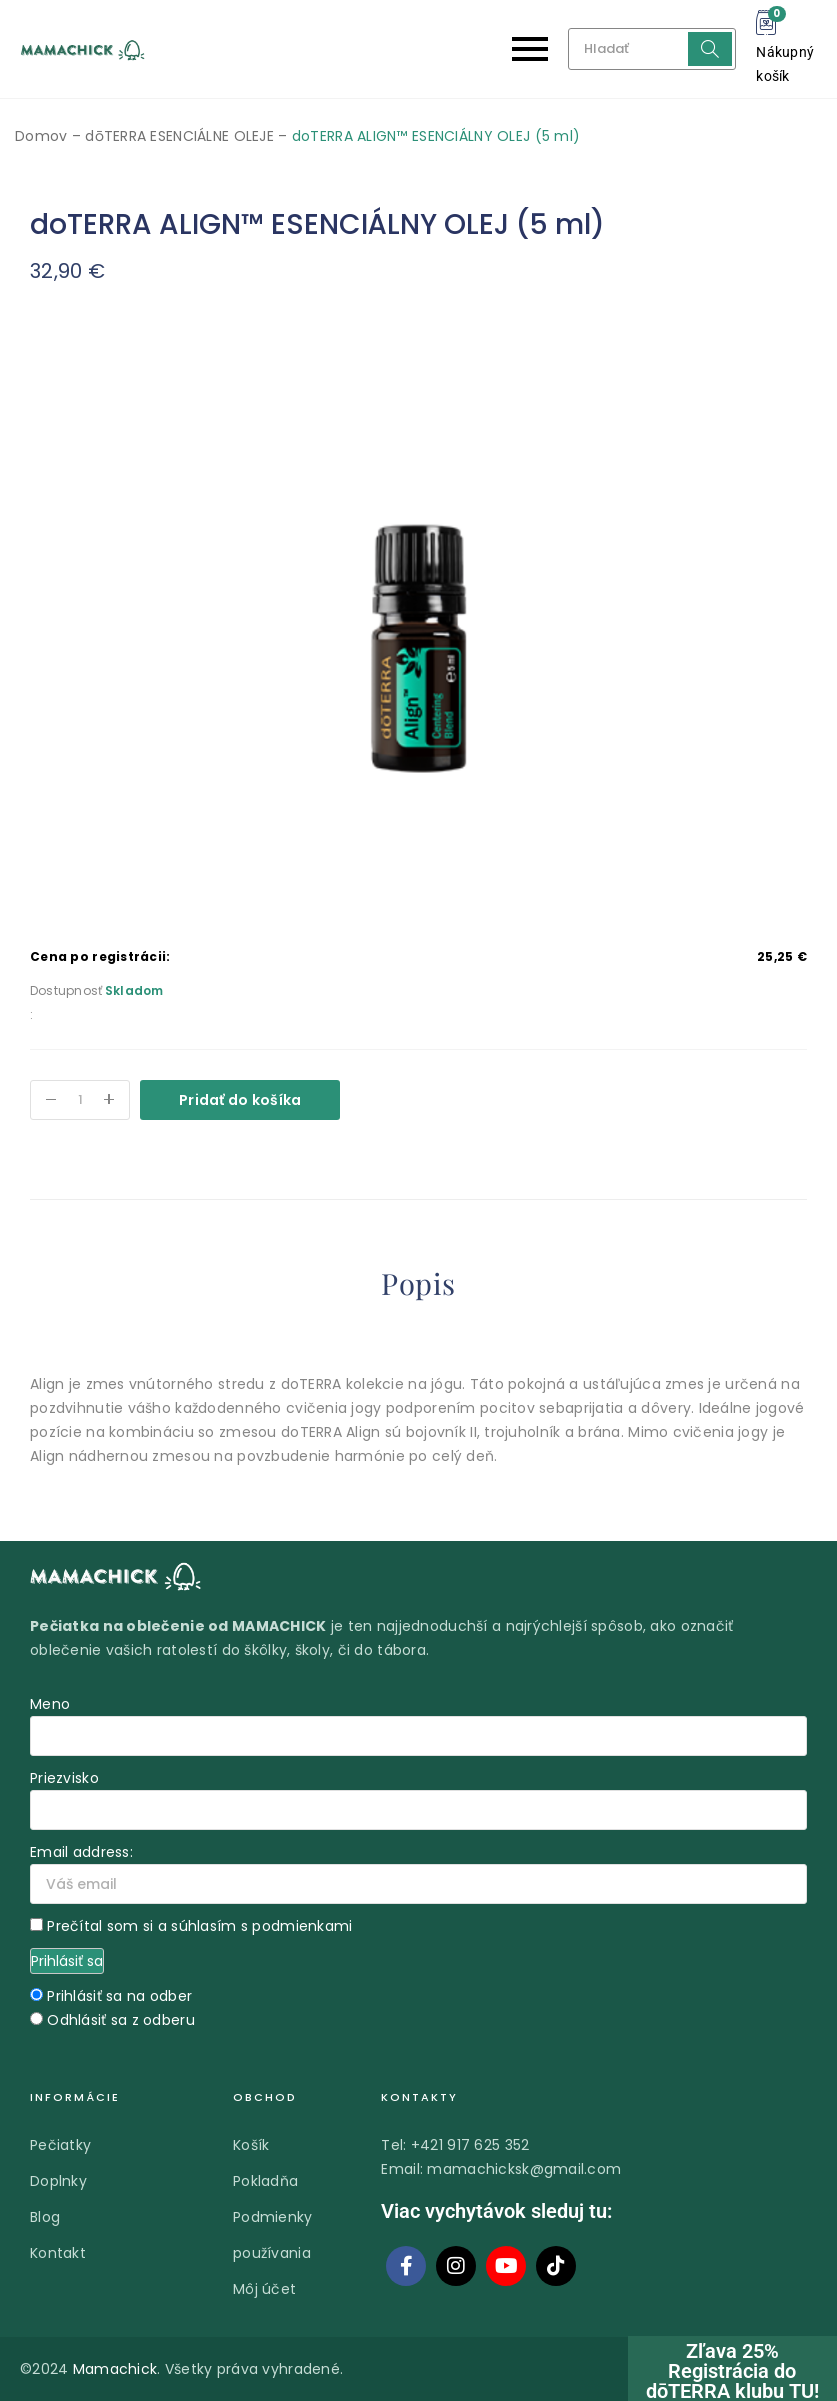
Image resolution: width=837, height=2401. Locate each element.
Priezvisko (64, 1778)
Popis (419, 1284)
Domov (41, 136)
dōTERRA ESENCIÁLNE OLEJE (179, 136)
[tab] (419, 1287)
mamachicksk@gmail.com (524, 2169)
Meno (50, 1704)
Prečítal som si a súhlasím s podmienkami (199, 1926)
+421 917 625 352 (470, 2145)
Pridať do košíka (240, 1100)
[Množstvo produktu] (80, 1100)
